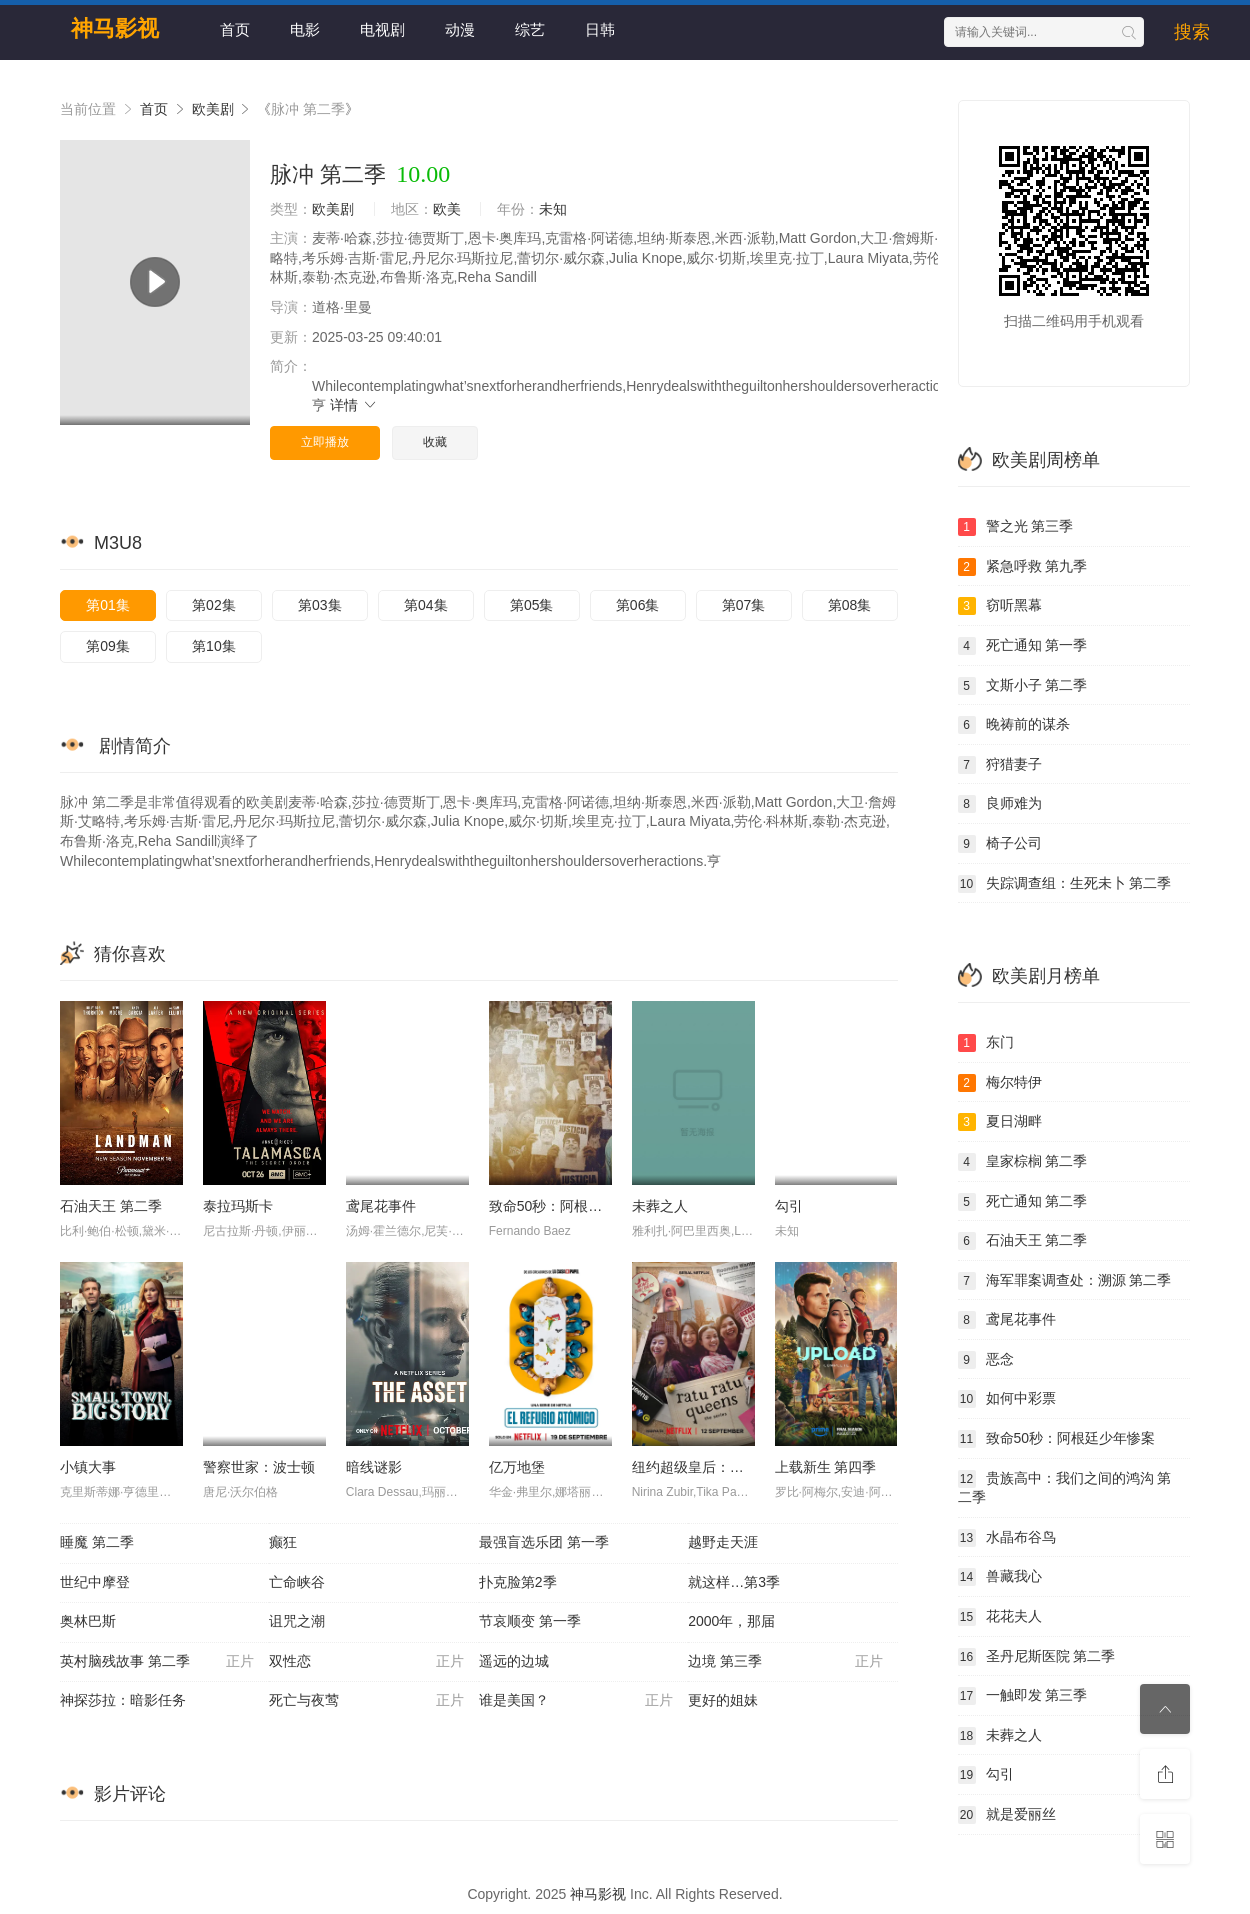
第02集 (214, 605)
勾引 (789, 1206)
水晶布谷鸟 (1007, 1538)
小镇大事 (88, 1467)
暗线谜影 (374, 1467)
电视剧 (382, 29)
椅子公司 (1000, 844)
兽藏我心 (1000, 1577)
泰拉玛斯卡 (238, 1206)
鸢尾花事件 (381, 1206)
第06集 (638, 605)
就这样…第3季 (734, 1582)
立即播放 (325, 442)
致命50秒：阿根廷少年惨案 (574, 1206)
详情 (354, 405)
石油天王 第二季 (111, 1206)
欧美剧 (213, 109)
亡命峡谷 (297, 1582)
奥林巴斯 (88, 1621)
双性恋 (366, 1662)
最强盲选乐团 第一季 (544, 1542)
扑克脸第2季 (518, 1582)
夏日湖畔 (1000, 1122)
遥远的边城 (514, 1661)
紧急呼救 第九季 (1023, 567)
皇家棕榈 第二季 (1023, 1162)
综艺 (530, 29)
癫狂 (283, 1542)
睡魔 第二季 (97, 1542)
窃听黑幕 (1000, 606)
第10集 (214, 646)
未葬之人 (660, 1206)
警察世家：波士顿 (259, 1467)
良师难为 (1000, 804)
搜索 (1192, 32)
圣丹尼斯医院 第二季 (1037, 1657)
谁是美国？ (576, 1701)
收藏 (435, 442)
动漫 (460, 29)
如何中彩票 (1007, 1399)
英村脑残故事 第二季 (157, 1662)
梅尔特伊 (1000, 1083)
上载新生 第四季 (826, 1467)
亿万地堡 (517, 1467)
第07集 (744, 605)
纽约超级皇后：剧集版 (702, 1467)
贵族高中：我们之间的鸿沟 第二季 (1065, 1488)
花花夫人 (1000, 1617)
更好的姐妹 (723, 1700)
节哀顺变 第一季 (530, 1621)
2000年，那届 (731, 1621)
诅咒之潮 (297, 1621)
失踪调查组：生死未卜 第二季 (1065, 884)
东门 (986, 1043)
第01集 (108, 605)
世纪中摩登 (95, 1582)
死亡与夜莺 (366, 1701)
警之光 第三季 (1016, 527)
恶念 (986, 1360)
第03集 (320, 605)
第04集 (426, 605)
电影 (305, 29)
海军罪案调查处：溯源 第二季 (1065, 1281)
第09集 (108, 646)
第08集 (850, 605)
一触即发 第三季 (1023, 1696)
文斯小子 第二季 (1023, 686)
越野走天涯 (723, 1542)
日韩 (600, 29)
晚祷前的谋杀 (1014, 725)
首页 (235, 29)
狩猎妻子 (1000, 765)
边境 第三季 (785, 1662)
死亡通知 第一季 (1023, 646)
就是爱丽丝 (1007, 1815)
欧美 (447, 209)
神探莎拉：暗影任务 (123, 1700)
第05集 (532, 605)
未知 (553, 209)
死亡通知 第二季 (1023, 1202)
